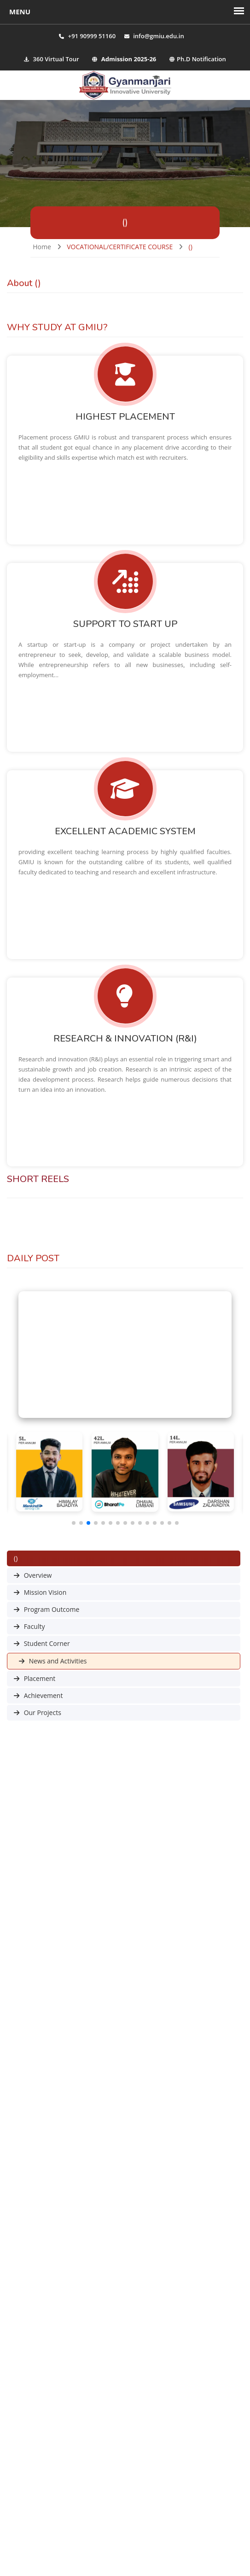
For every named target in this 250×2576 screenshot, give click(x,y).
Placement (34, 1678)
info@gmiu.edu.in (158, 36)
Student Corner (42, 1643)
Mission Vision (40, 1592)
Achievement (38, 1695)
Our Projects (37, 1712)
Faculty (29, 1626)
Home (42, 246)
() (190, 246)
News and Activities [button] (53, 1661)
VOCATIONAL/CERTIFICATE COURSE (120, 246)
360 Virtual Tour (51, 59)
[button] (74, 1523)
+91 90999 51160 (92, 36)
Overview (33, 1575)
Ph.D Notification (197, 59)
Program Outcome (46, 1609)
